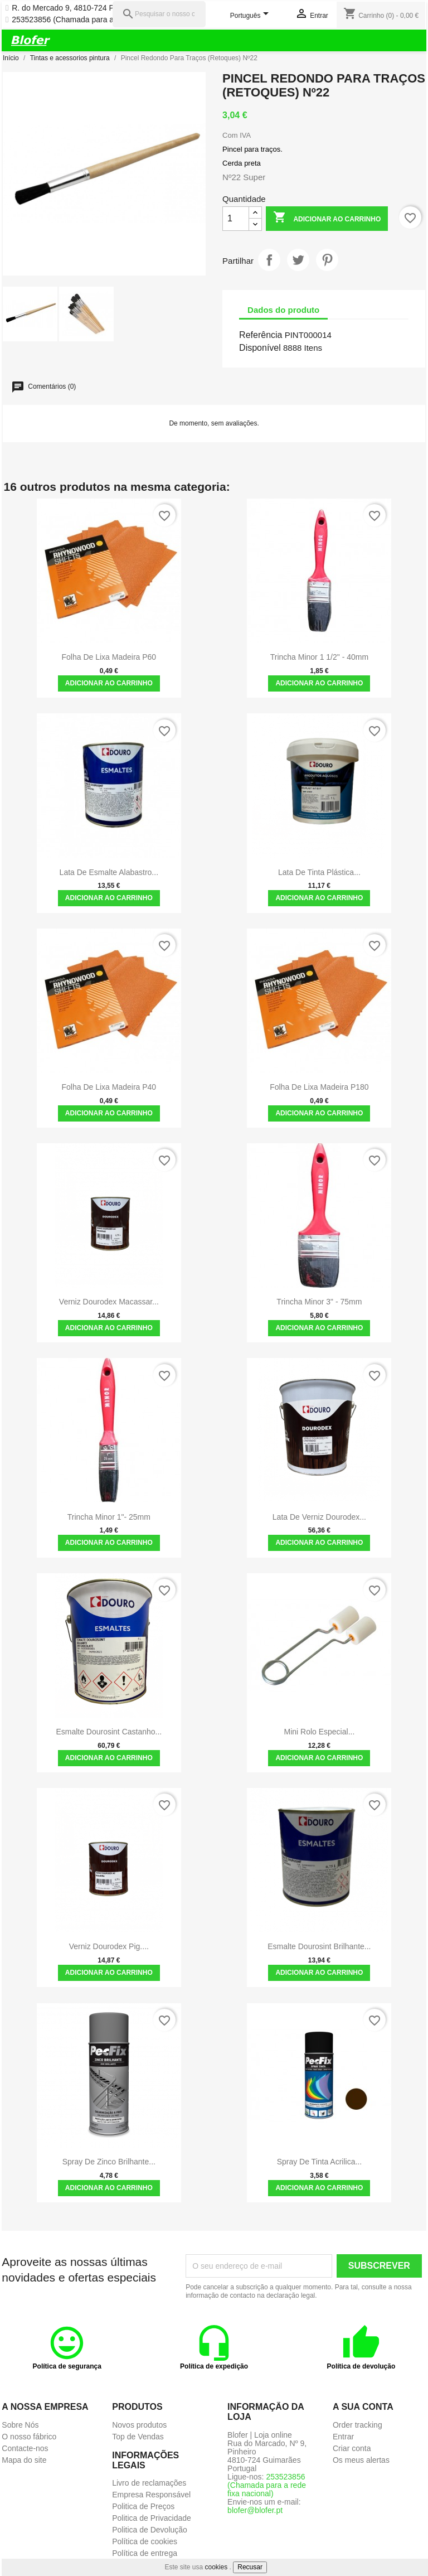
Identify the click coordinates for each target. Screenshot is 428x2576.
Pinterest (327, 260)
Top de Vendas (138, 2436)
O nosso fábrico (29, 2436)
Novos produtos (139, 2424)
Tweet (298, 260)
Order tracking (357, 2424)
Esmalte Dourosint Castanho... (109, 1731)
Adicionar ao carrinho (327, 218)
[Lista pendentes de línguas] (251, 16)
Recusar (249, 2567)
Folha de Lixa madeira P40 (108, 1086)
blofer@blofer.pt (255, 2510)
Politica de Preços (143, 2506)
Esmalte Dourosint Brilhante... (319, 1946)
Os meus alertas (361, 2460)
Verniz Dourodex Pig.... (109, 1946)
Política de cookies (144, 2541)
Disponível (260, 348)
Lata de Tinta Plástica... (319, 872)
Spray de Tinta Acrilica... (319, 2161)
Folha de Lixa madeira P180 (319, 1086)
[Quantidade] (235, 218)
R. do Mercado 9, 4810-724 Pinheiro (75, 8)
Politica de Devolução (149, 2529)
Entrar (343, 2436)
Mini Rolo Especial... (319, 1731)
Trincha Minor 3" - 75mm (319, 1301)
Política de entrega (144, 2553)
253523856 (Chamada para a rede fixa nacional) (95, 20)
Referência (260, 335)
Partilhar (269, 260)
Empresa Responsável (151, 2494)
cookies (216, 2567)
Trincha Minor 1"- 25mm (108, 1516)
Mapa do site (24, 2460)
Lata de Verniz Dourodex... (319, 1516)
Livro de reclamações (149, 2482)
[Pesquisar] (159, 14)
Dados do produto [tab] (283, 310)
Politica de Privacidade (151, 2518)
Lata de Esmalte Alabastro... (109, 872)
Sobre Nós (20, 2424)
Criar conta (352, 2448)
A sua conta (363, 2406)
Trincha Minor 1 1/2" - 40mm (319, 657)
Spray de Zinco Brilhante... (108, 2161)
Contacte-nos (25, 2448)
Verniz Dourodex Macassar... (109, 1301)
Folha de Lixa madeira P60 (108, 657)
